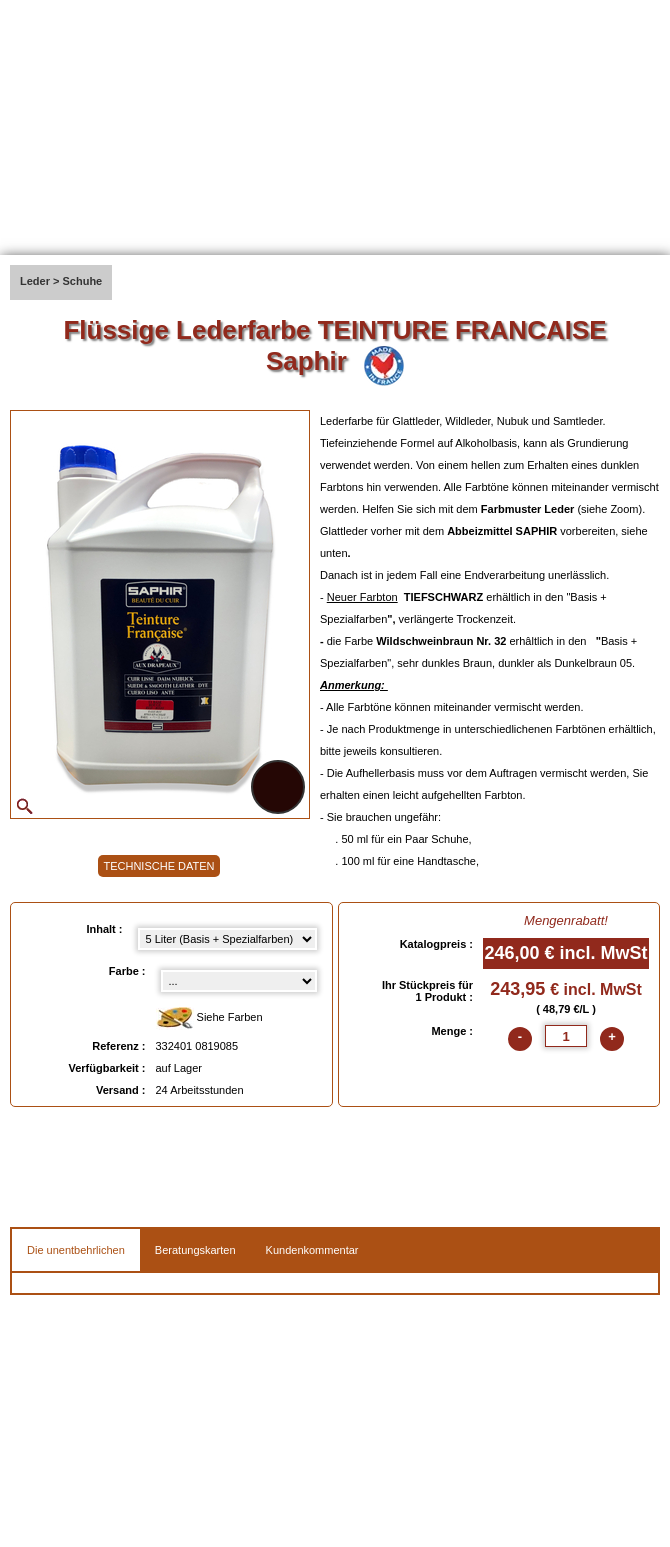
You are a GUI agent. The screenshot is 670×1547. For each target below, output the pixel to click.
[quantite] (566, 1036)
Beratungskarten (195, 1250)
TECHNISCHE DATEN (158, 866)
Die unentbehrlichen (76, 1250)
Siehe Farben (209, 1018)
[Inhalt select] (227, 939)
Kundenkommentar (312, 1250)
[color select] (239, 981)
